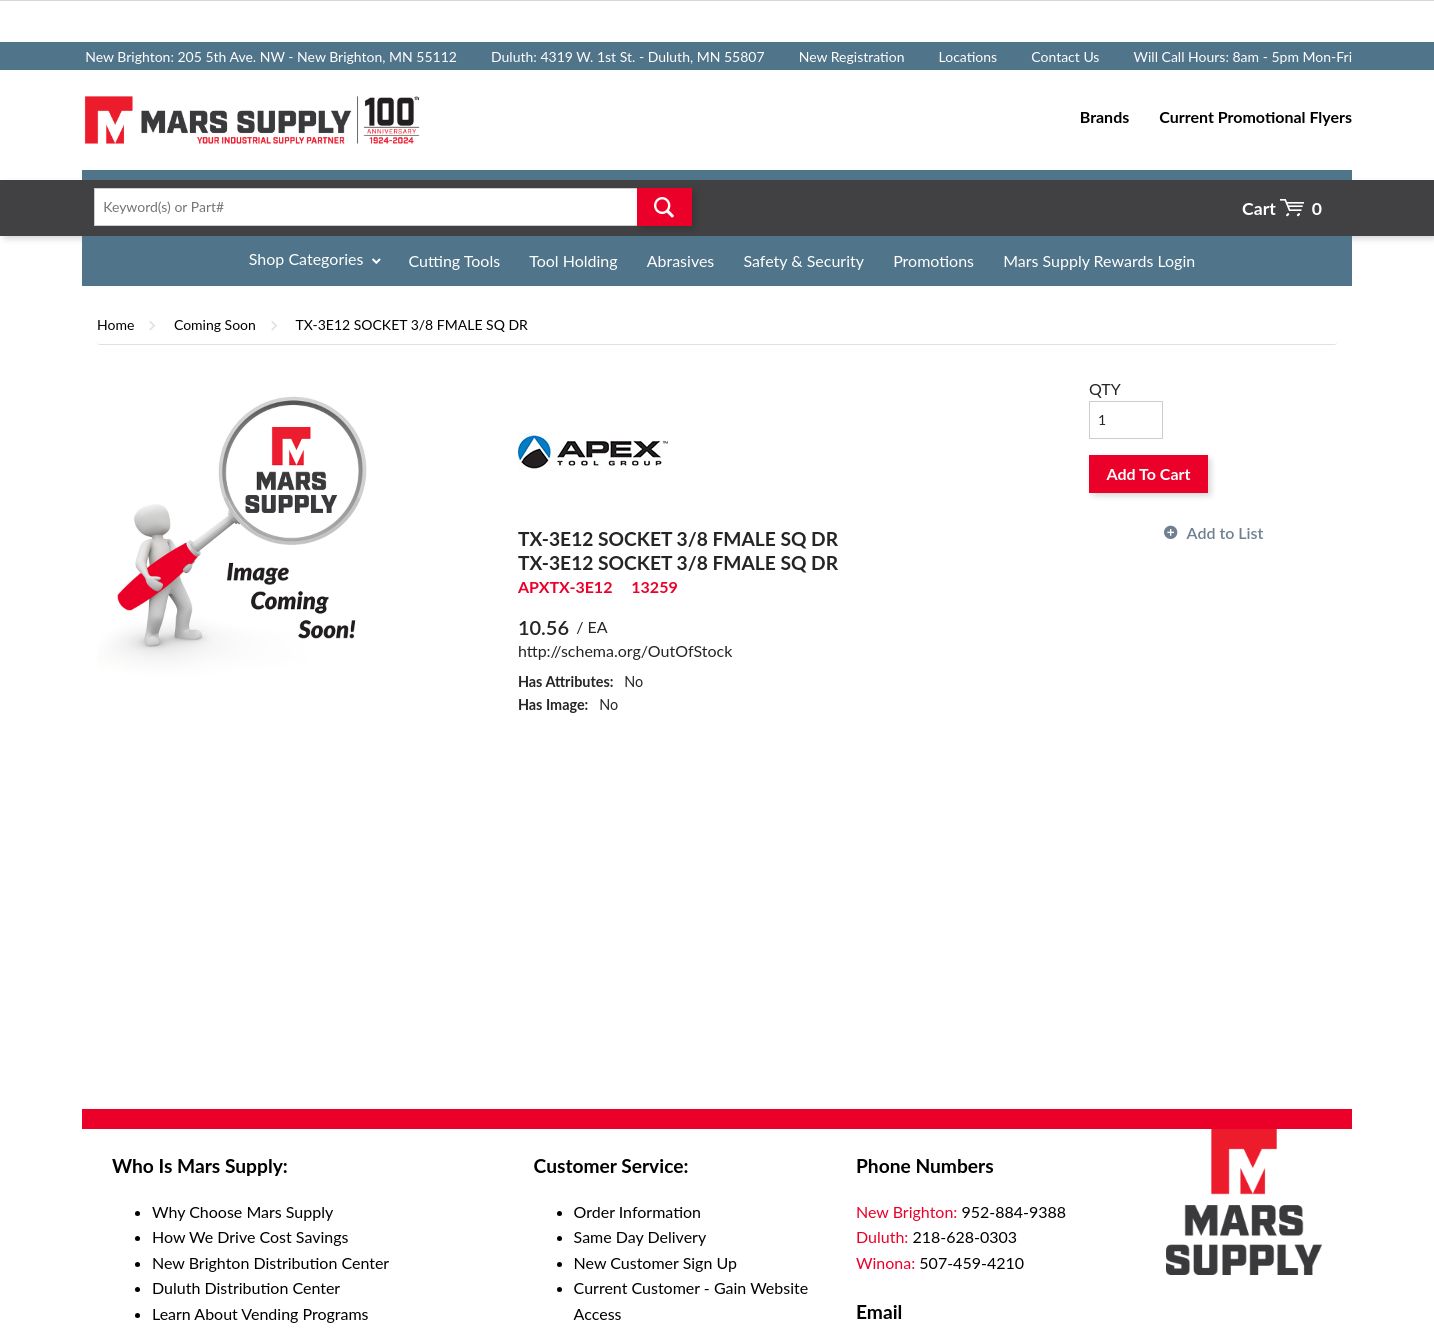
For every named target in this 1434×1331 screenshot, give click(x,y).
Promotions (933, 260)
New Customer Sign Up (655, 1262)
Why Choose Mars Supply (242, 1211)
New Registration (852, 56)
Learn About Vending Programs (260, 1313)
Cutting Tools (455, 260)
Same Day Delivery (640, 1236)
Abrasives (681, 260)
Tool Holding (573, 260)
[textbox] (386, 207)
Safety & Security (803, 260)
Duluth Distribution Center (246, 1287)
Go (664, 207)
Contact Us (1065, 56)
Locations (968, 56)
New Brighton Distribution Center (270, 1262)
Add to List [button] (1225, 532)
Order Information (637, 1211)
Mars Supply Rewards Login (1099, 260)
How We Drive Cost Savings (250, 1236)
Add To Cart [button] (1149, 473)
